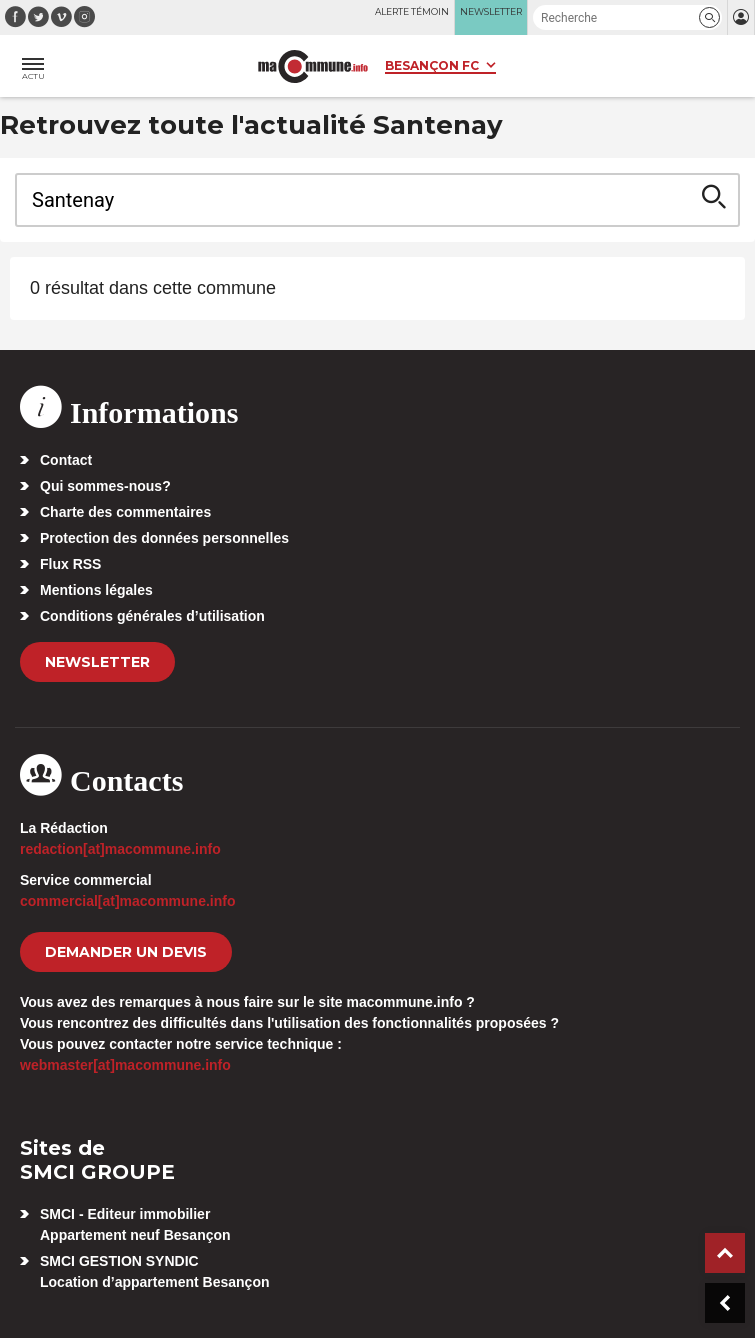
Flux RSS (70, 564)
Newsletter (97, 662)
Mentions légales (96, 590)
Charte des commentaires (125, 512)
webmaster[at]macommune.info (125, 1065)
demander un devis (126, 952)
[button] (709, 17)
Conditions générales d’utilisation (152, 616)
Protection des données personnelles (164, 538)
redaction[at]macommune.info (120, 849)
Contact (66, 460)
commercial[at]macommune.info (128, 901)
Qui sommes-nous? (105, 486)
